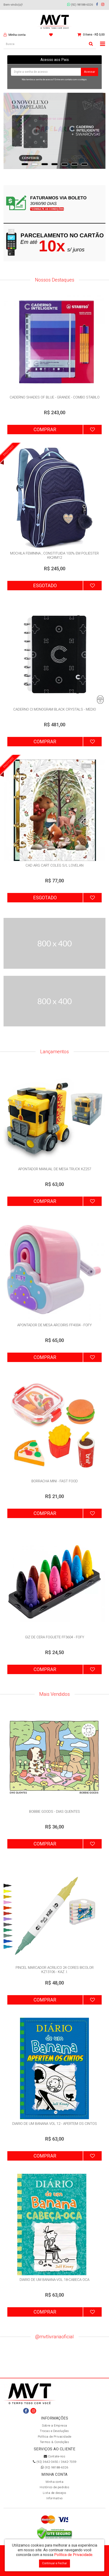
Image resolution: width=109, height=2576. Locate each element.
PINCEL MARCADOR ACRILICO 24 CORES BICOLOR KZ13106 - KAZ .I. (55, 1969)
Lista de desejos (54, 2493)
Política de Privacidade (54, 2436)
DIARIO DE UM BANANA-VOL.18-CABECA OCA (54, 2280)
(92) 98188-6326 (80, 4)
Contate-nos (54, 2456)
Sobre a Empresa (54, 2425)
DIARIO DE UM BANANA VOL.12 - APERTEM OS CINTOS (54, 2124)
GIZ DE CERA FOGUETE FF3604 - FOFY (54, 1637)
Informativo (54, 2498)
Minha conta (55, 2482)
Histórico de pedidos (54, 2487)
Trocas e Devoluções (54, 2431)
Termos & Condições (54, 2442)
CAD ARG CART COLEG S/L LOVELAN (54, 865)
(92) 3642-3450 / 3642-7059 (54, 2461)
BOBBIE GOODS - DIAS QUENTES (54, 1811)
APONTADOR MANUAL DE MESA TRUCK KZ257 (54, 1169)
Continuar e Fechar (54, 2563)
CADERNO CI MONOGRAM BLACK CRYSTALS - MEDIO (54, 709)
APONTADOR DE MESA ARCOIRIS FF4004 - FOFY (54, 1325)
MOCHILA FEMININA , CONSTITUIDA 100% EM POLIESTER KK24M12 (54, 555)
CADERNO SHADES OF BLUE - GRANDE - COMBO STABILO (55, 397)
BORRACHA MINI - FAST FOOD (54, 1481)
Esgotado (45, 585)
